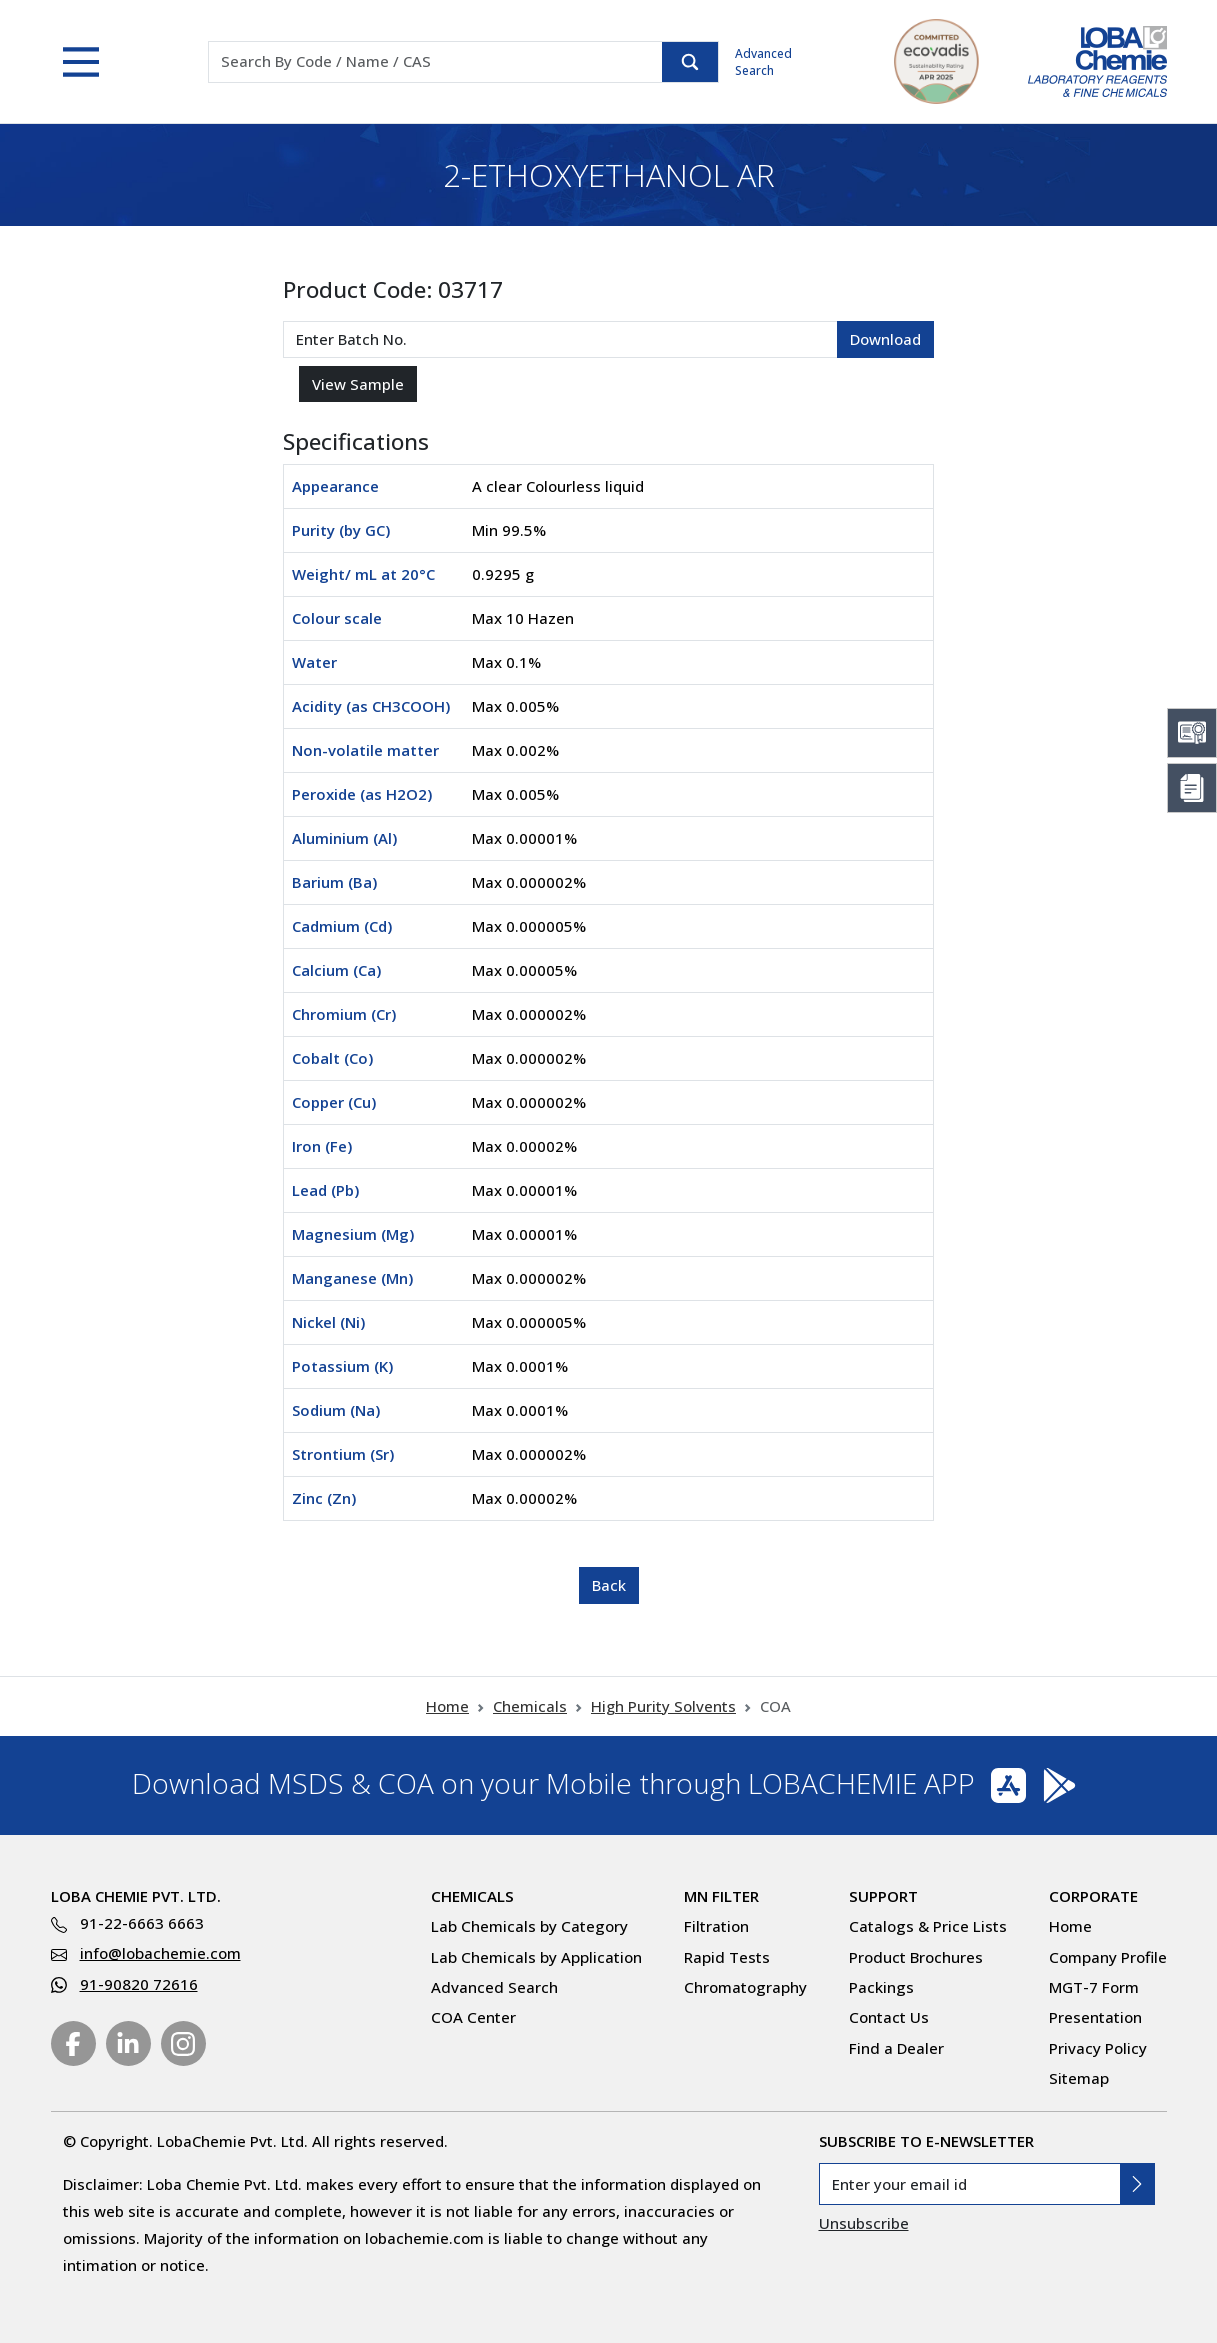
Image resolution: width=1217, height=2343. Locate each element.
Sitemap (1079, 2078)
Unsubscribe (864, 2223)
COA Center (473, 2017)
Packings (881, 1987)
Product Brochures (916, 1957)
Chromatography (745, 1987)
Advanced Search (763, 62)
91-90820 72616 (139, 1984)
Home (447, 1706)
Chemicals (530, 1706)
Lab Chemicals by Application (536, 1957)
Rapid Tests (727, 1957)
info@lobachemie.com (160, 1953)
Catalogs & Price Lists (928, 1926)
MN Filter (721, 1896)
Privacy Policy (1098, 2048)
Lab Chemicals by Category (529, 1926)
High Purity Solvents (663, 1706)
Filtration (716, 1926)
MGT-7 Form (1094, 1987)
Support (883, 1896)
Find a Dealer (896, 2048)
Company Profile (1108, 1957)
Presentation (1095, 2017)
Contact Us (889, 2017)
